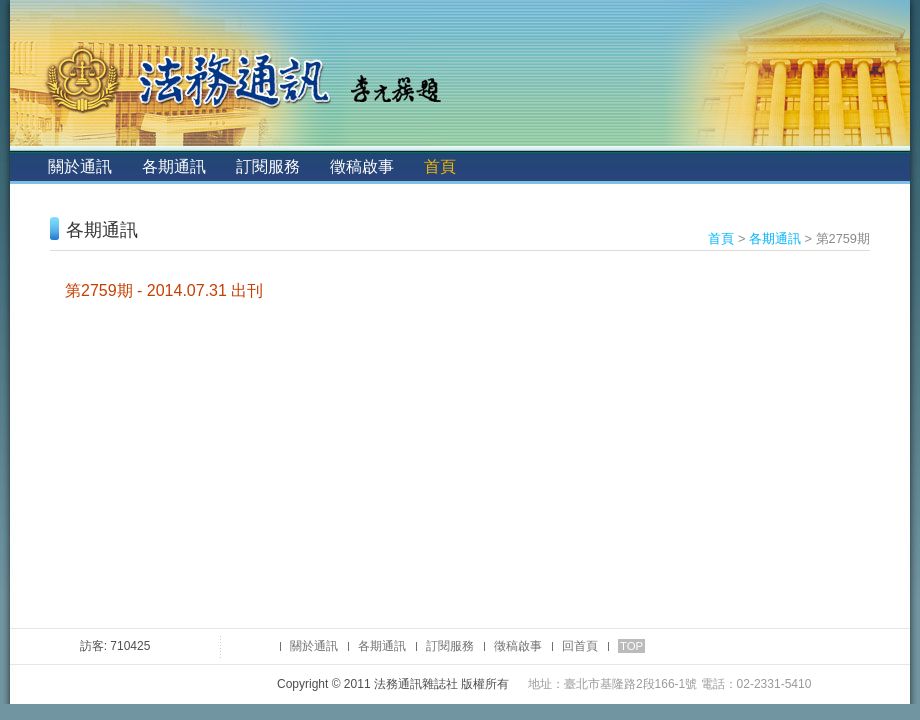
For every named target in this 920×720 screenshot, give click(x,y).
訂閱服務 (268, 166)
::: (26, 166)
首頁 (440, 166)
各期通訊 (174, 166)
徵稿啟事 (362, 166)
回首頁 (580, 646)
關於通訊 (80, 166)
